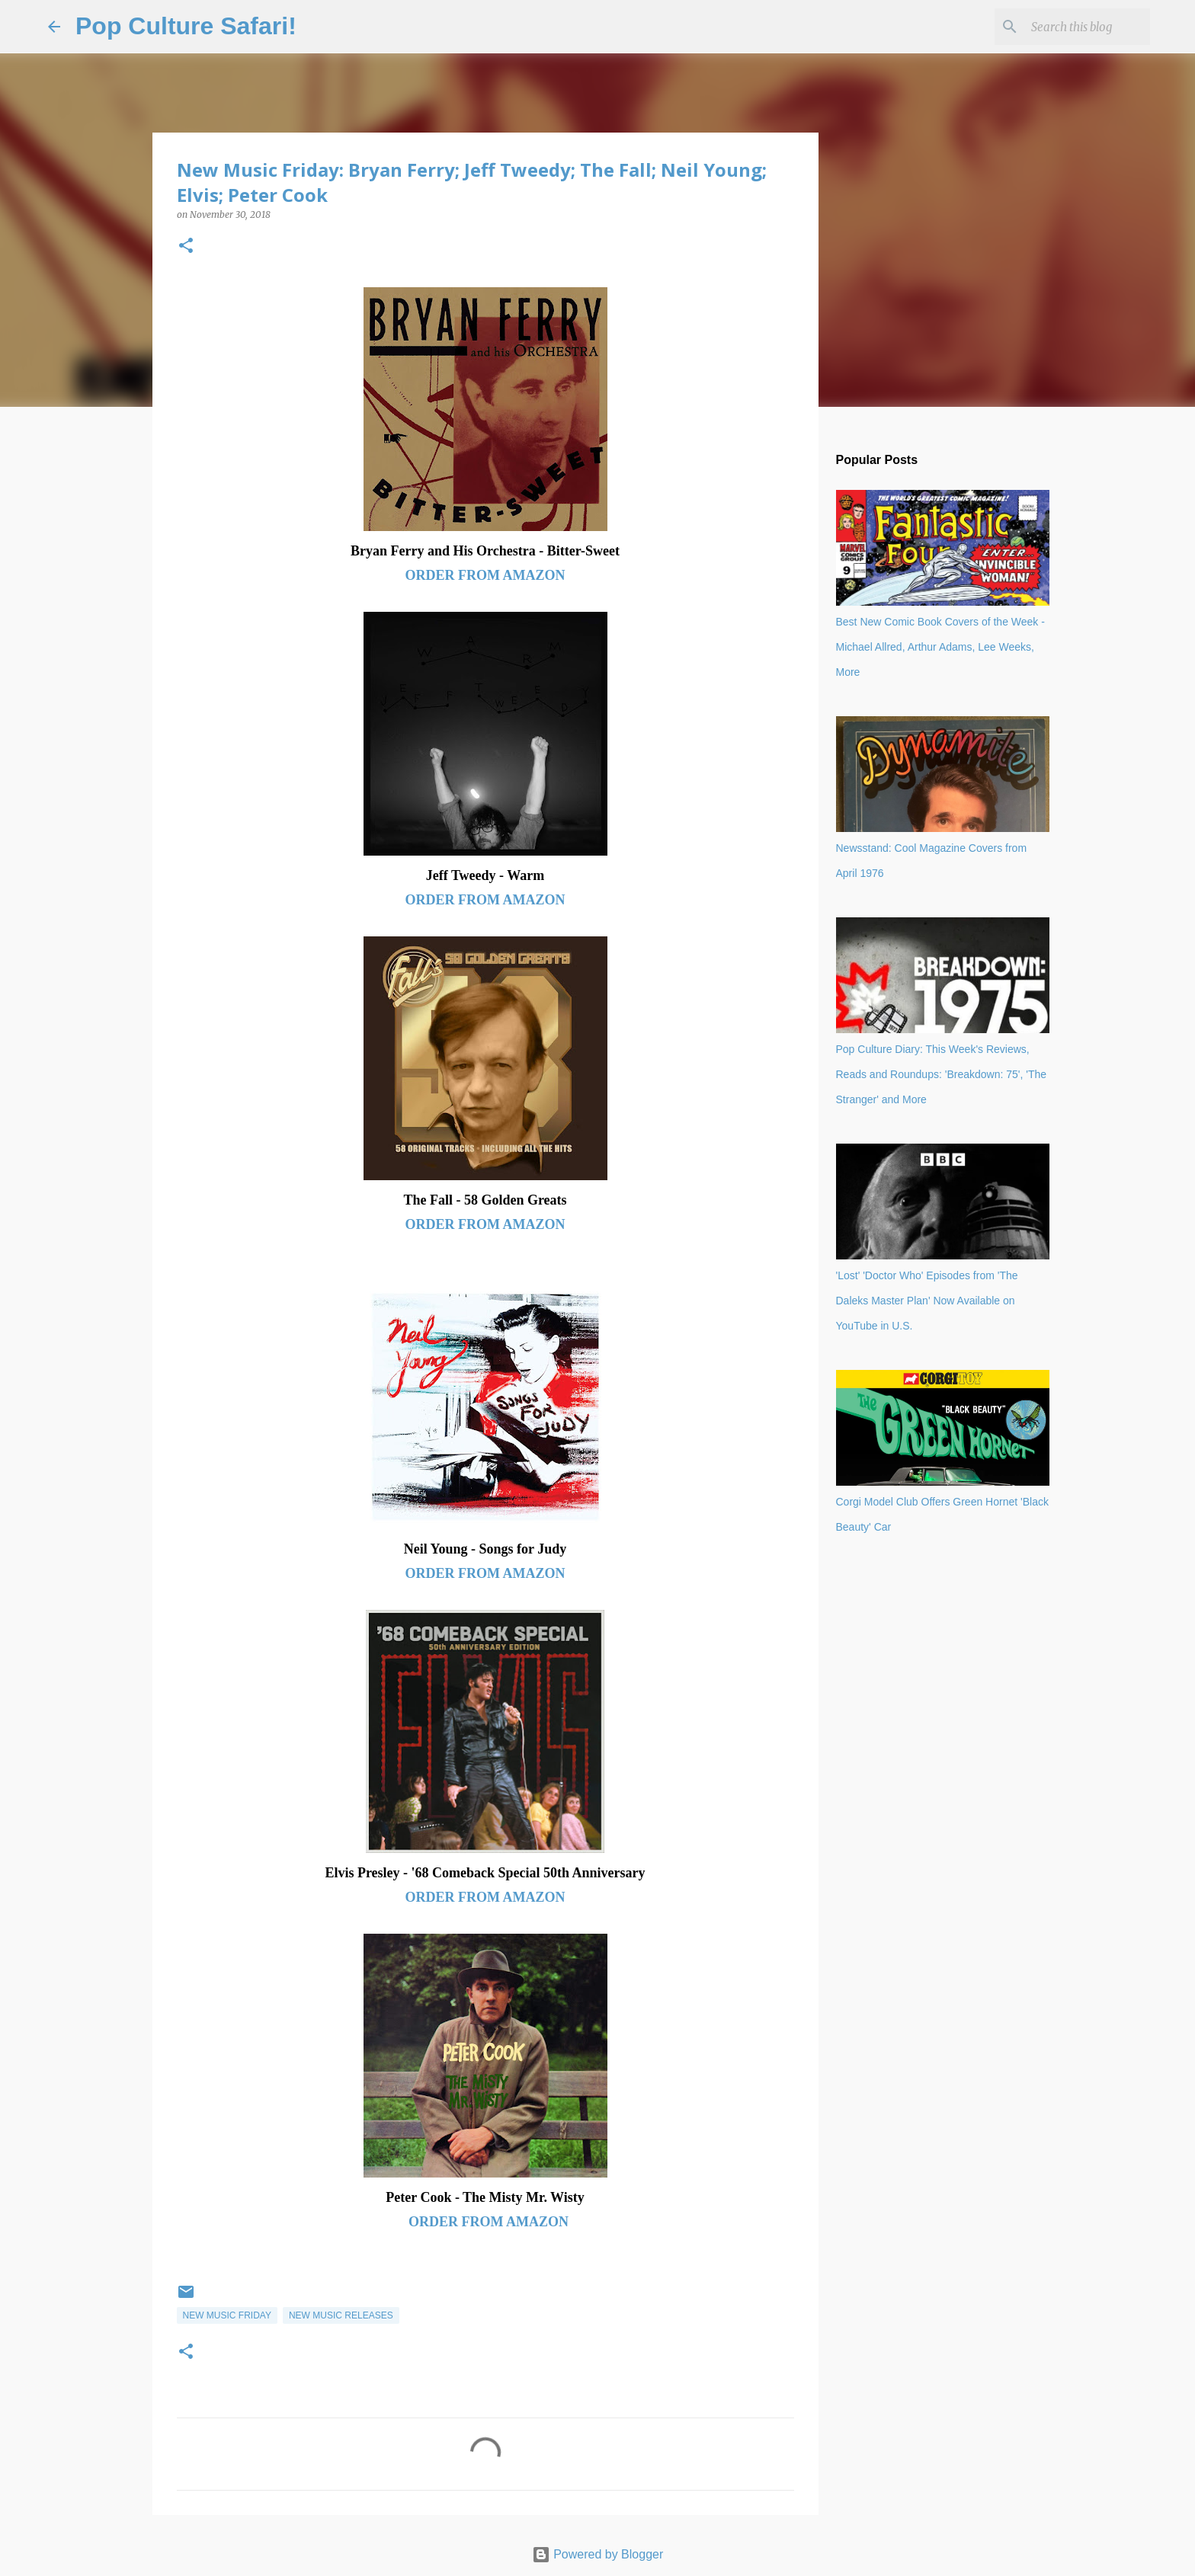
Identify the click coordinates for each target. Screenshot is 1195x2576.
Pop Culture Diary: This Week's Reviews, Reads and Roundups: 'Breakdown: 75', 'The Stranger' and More (941, 1074)
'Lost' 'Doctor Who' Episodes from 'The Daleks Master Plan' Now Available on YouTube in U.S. (927, 1300)
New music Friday (227, 2315)
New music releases (341, 2315)
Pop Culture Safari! (185, 26)
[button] (186, 246)
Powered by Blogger (598, 2554)
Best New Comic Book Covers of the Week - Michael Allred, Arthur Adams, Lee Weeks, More (940, 647)
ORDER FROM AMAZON (485, 575)
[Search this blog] (1070, 26)
